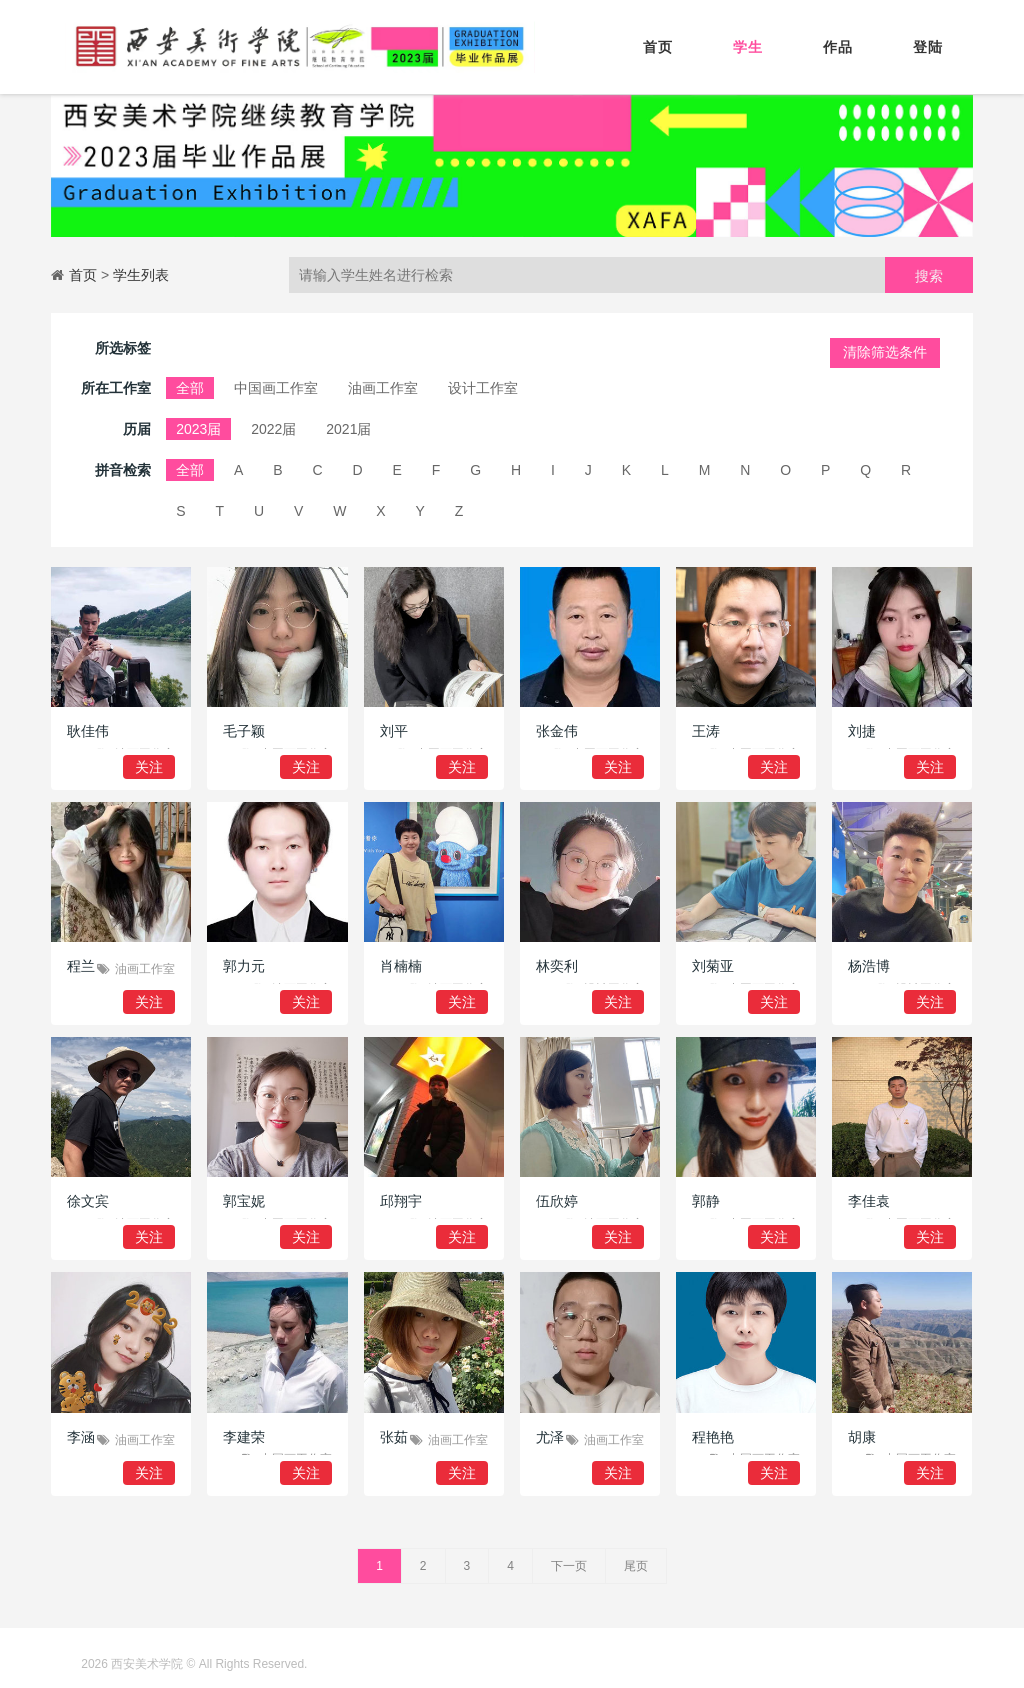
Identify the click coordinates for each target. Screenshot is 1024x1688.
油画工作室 (145, 969)
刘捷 (862, 731)
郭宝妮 (244, 1201)
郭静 (706, 1201)
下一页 (569, 1566)
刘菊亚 (713, 966)
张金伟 (557, 731)
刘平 (394, 731)
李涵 (81, 1437)
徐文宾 (88, 1201)
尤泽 (550, 1437)
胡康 (862, 1437)
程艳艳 (713, 1437)
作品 (838, 47)
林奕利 (557, 966)
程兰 (81, 966)
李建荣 (244, 1437)
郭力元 (244, 966)
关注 (149, 767)
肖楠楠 (401, 966)
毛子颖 (244, 731)
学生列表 (141, 275)
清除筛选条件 (885, 352)
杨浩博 (869, 966)
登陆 (928, 47)
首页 (658, 47)
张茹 (394, 1437)
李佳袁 (869, 1201)
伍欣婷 (557, 1201)
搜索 (929, 276)
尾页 (636, 1566)
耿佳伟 (88, 731)
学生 (748, 47)
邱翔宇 (401, 1201)
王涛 (706, 731)
